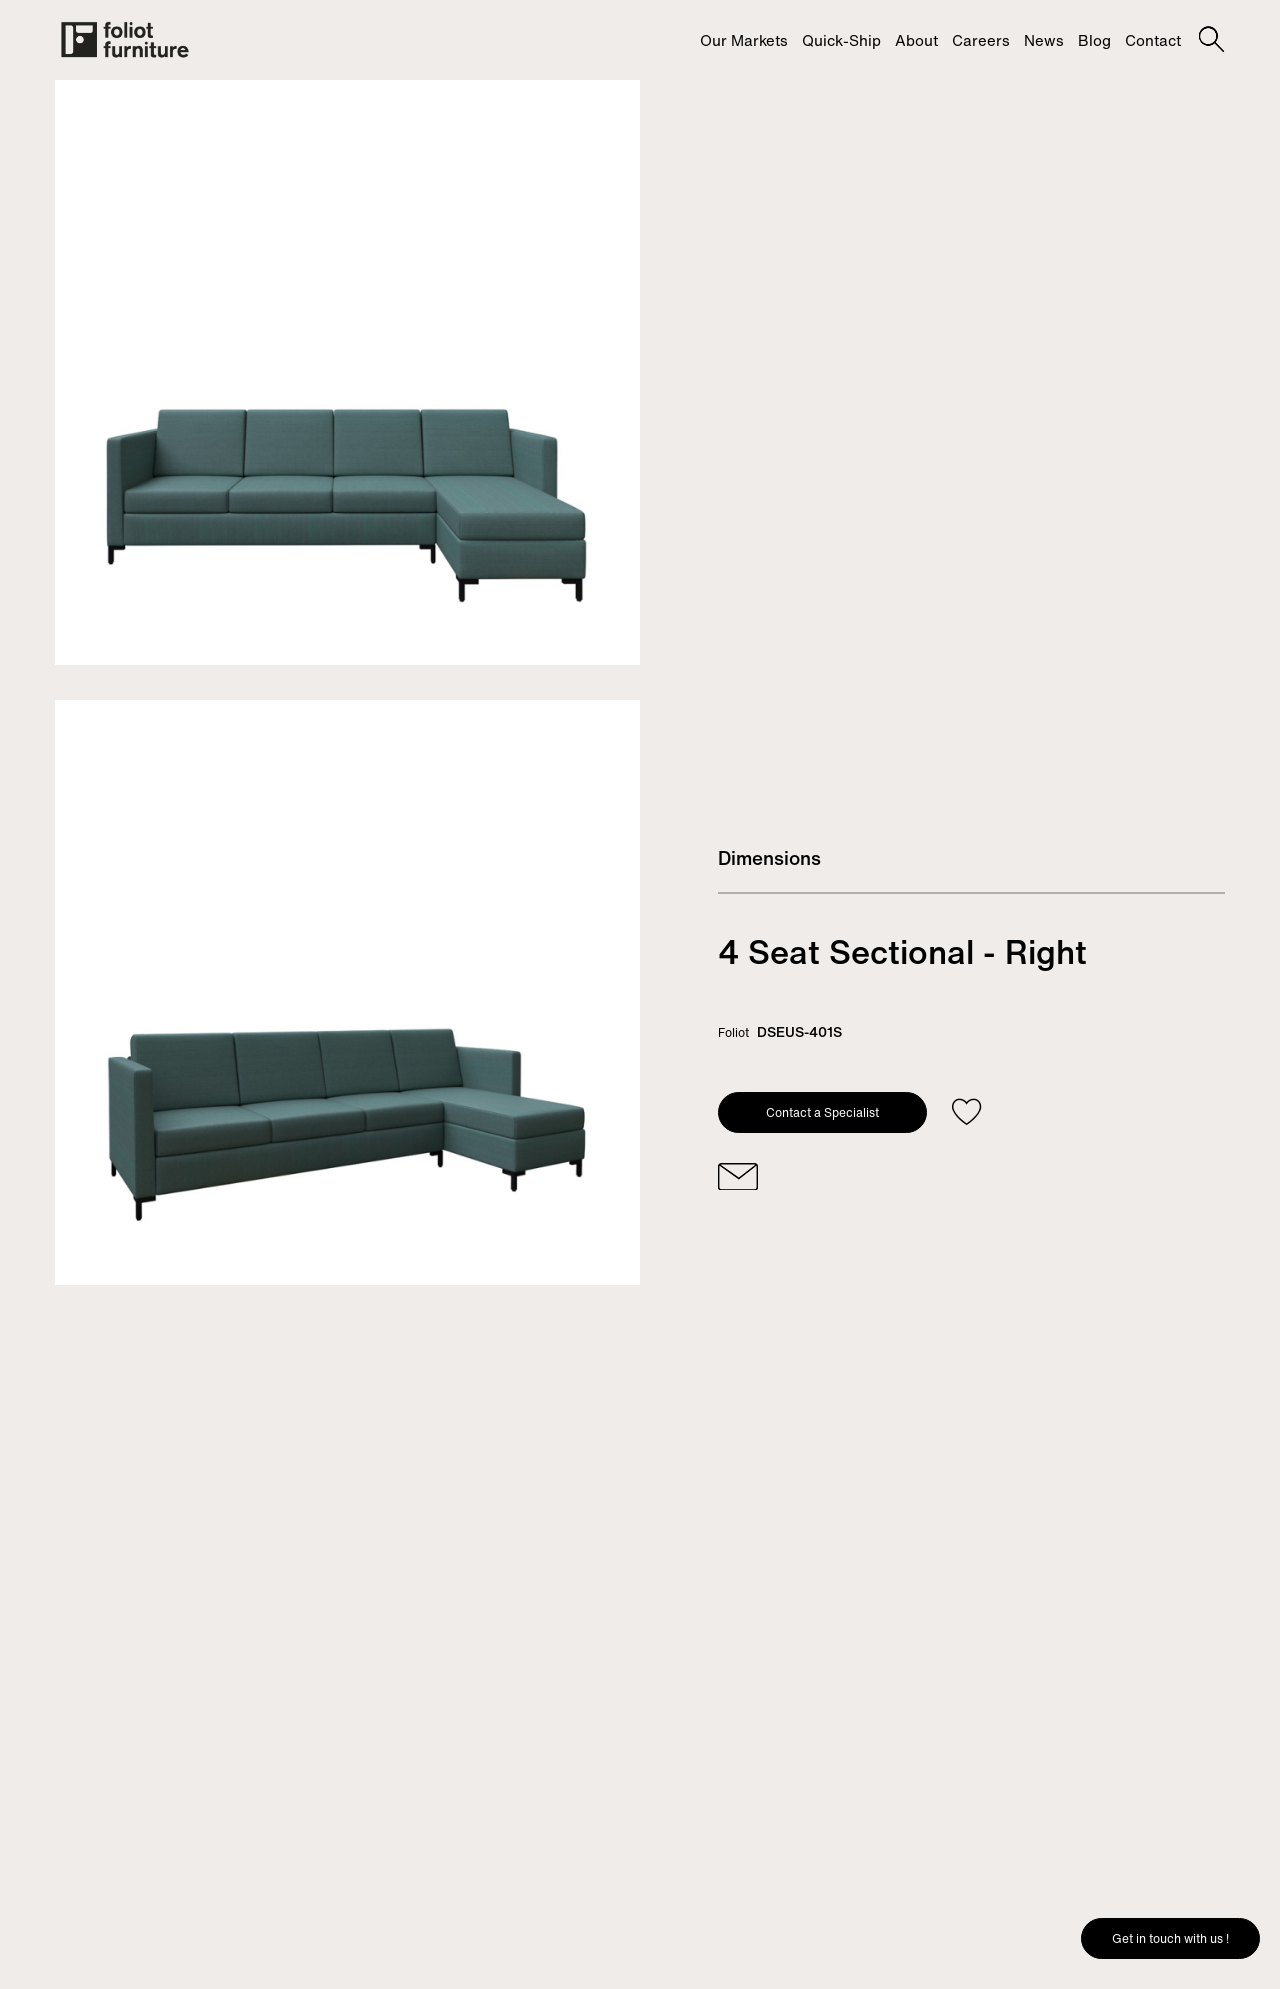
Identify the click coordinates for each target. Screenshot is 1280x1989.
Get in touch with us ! (1170, 1938)
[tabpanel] (347, 372)
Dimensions (769, 858)
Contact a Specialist (822, 1112)
